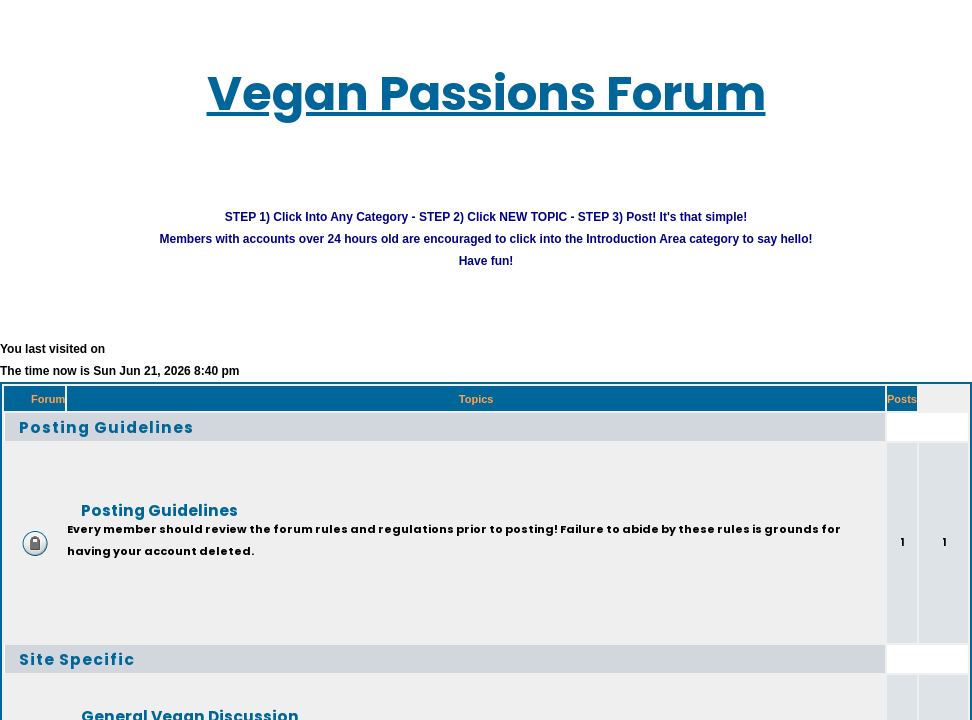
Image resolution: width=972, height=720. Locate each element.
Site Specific (77, 658)
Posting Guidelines (106, 426)
